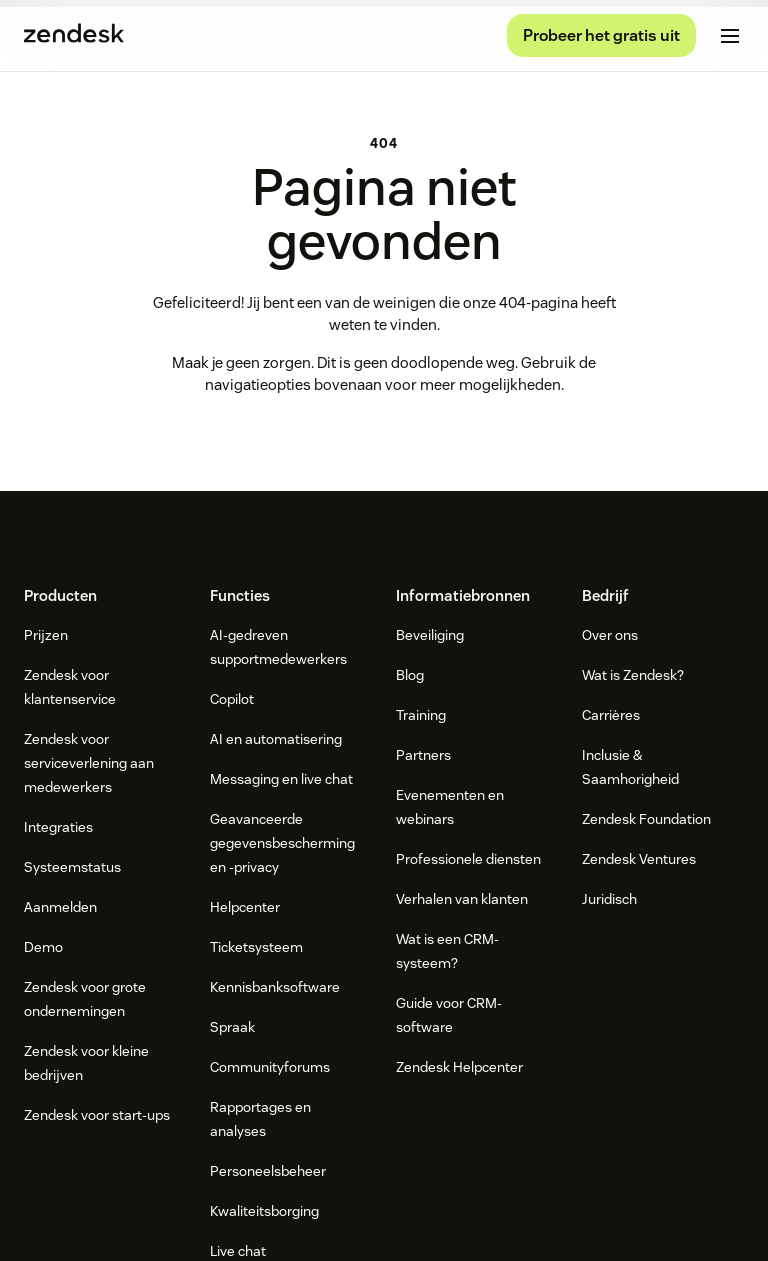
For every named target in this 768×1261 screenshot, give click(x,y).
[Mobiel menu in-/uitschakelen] (730, 36)
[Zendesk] (384, 1039)
